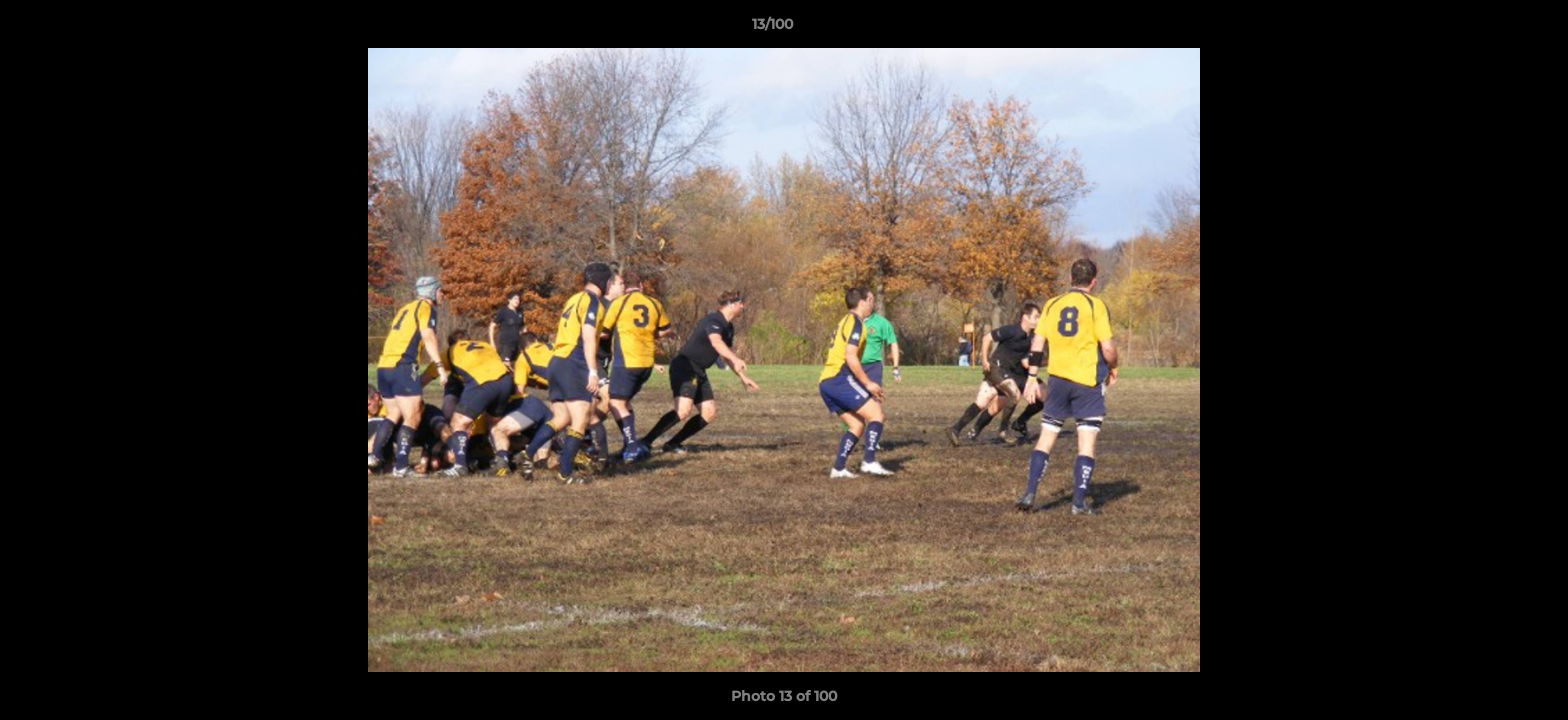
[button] (1484, 29)
